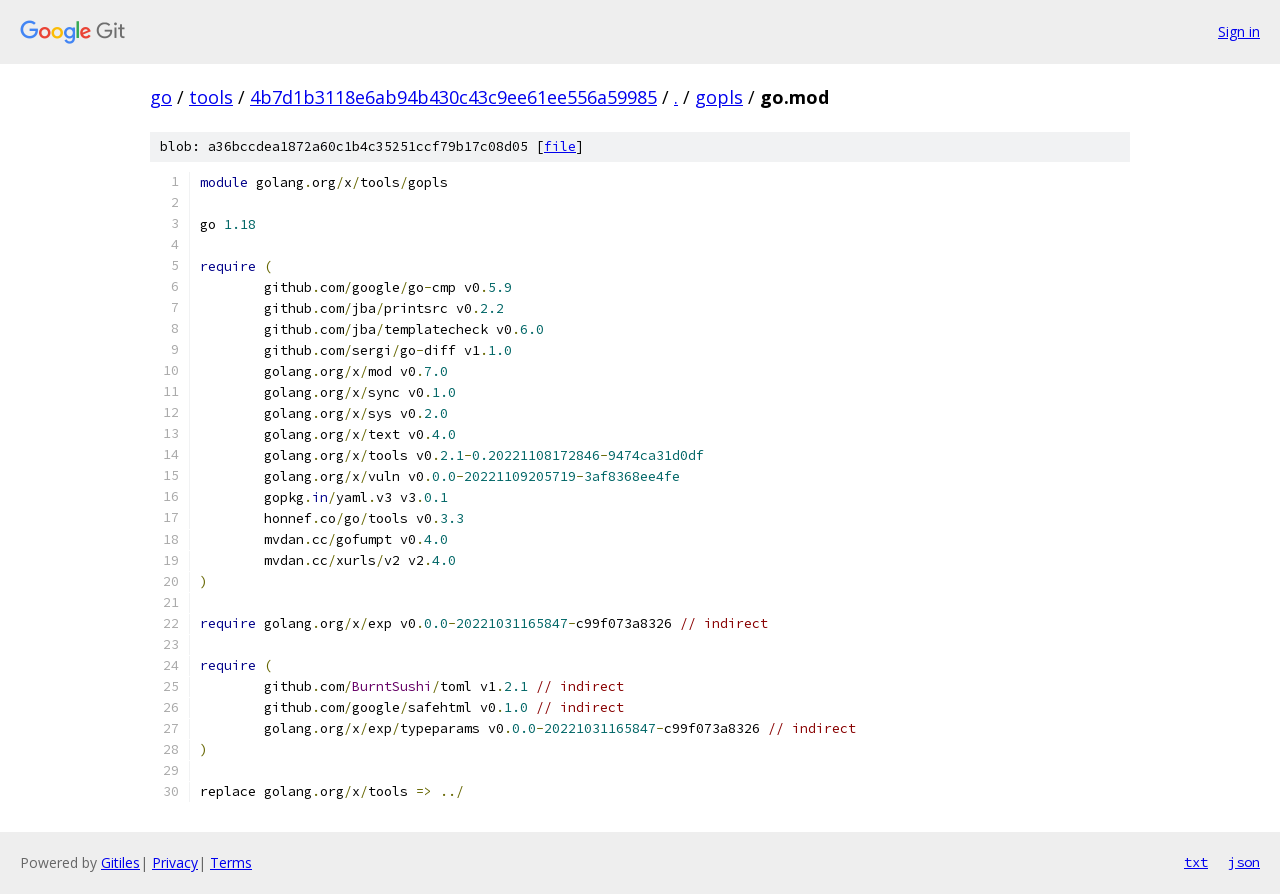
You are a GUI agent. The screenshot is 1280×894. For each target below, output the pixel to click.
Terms (231, 862)
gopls (719, 97)
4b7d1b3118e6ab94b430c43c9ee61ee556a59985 (453, 97)
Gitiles (120, 862)
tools (211, 97)
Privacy (175, 862)
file (560, 146)
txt (1196, 862)
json (1244, 862)
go (161, 97)
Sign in (1239, 31)
